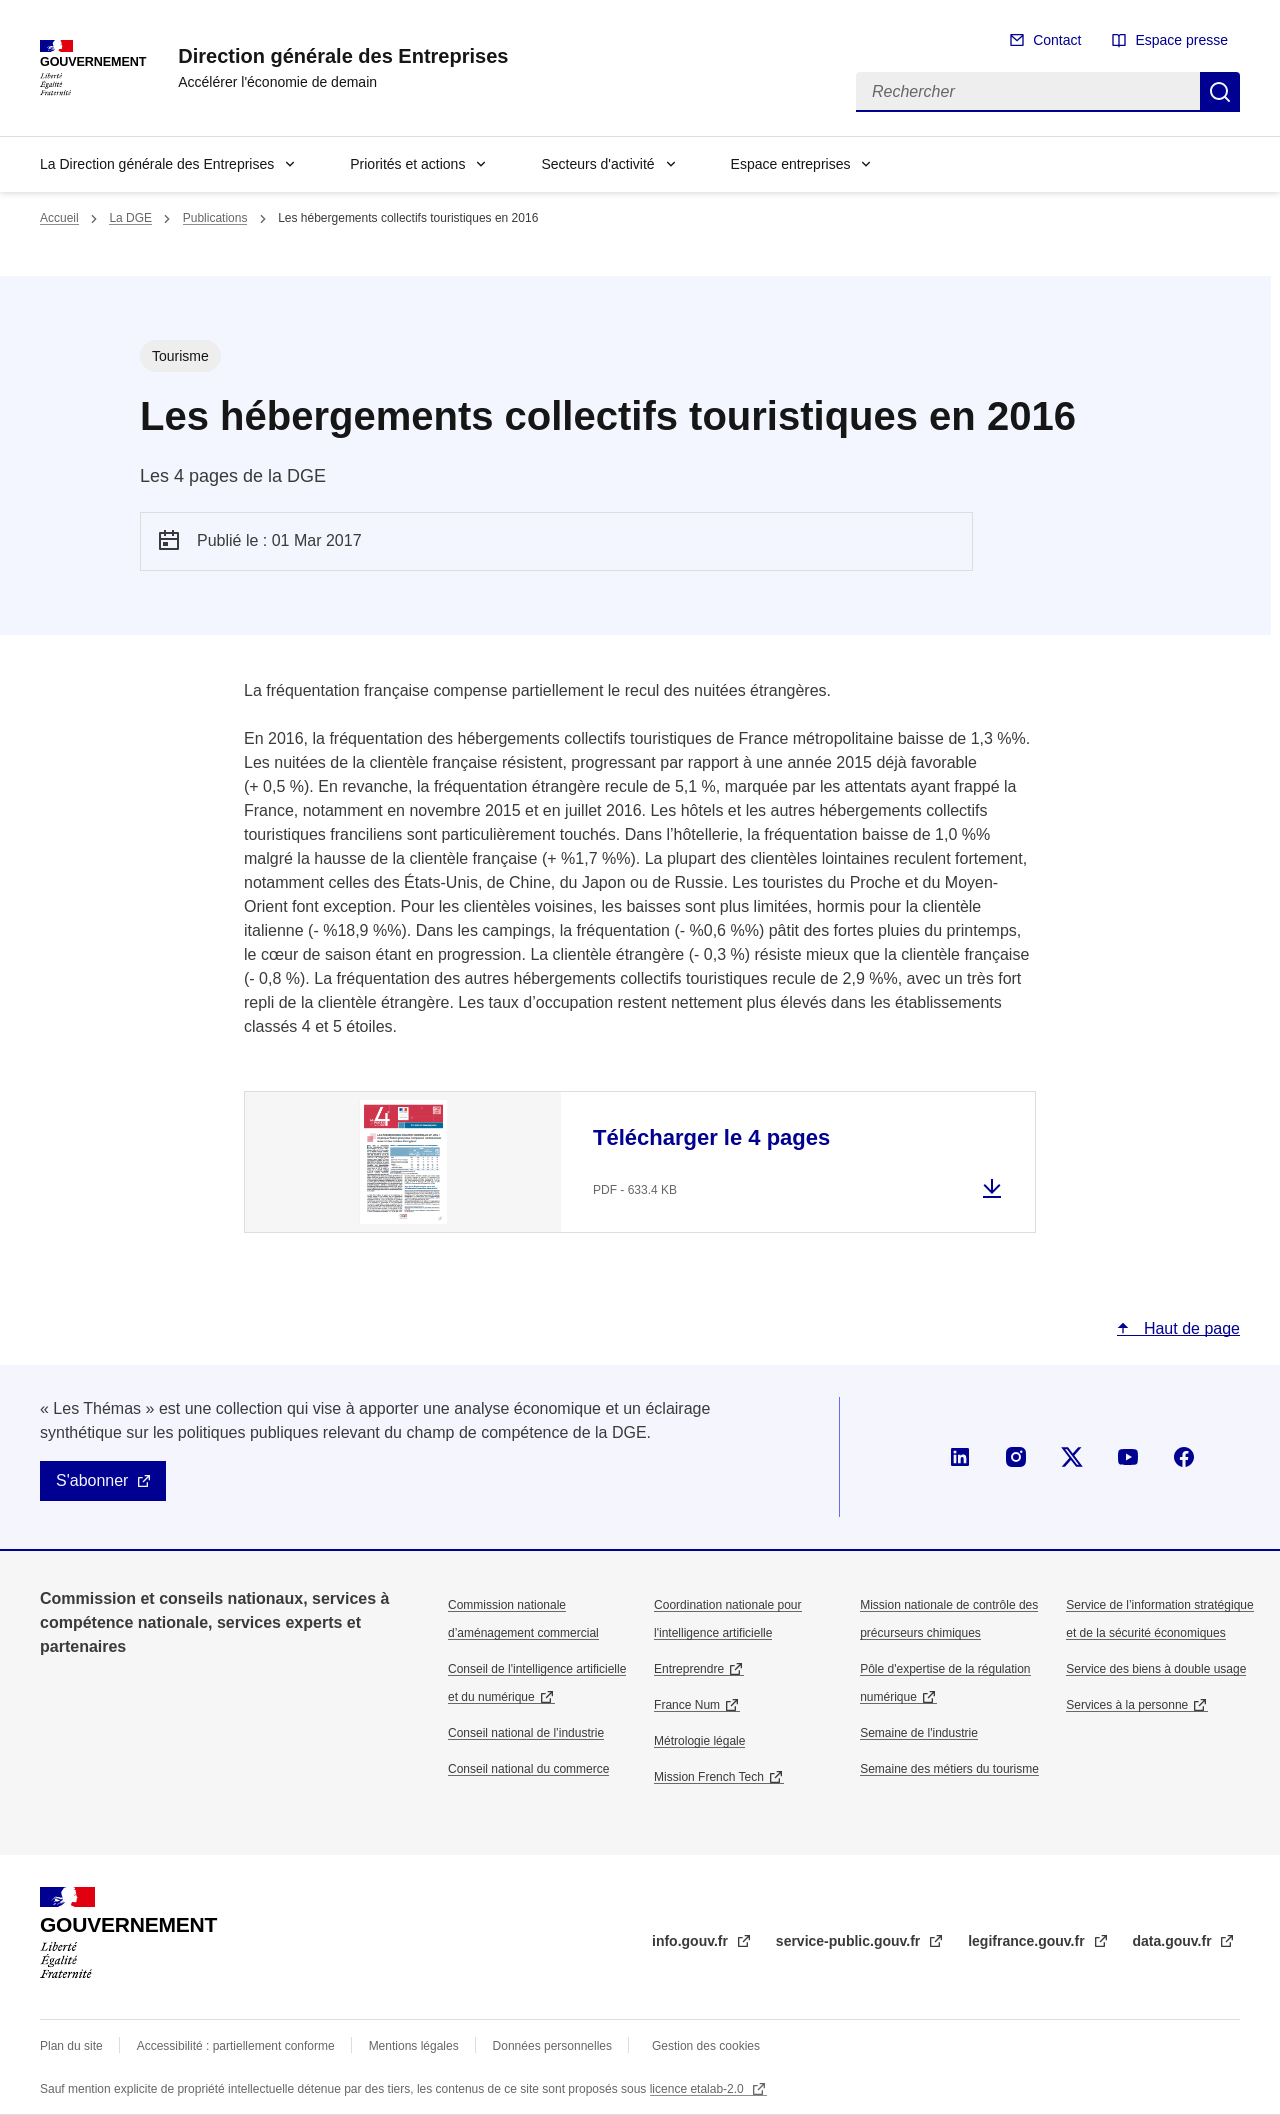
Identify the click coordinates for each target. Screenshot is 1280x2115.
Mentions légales (414, 2046)
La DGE (130, 218)
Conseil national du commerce (528, 1769)
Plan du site (71, 2046)
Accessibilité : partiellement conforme (236, 2046)
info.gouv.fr (692, 1941)
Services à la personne (1127, 1705)
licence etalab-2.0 (698, 2089)
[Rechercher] (1028, 92)
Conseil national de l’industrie (526, 1733)
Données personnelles (552, 2046)
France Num (687, 1705)
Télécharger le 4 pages (711, 1137)
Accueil (59, 218)
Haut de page (1189, 1328)
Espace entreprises (791, 164)
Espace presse (1181, 40)
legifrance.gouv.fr (1028, 1941)
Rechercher (1220, 92)
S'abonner (92, 1480)
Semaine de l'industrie (919, 1733)
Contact (1057, 40)
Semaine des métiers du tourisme (949, 1769)
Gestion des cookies (706, 2046)
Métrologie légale (699, 1741)
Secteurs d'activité (597, 164)
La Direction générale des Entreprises (157, 164)
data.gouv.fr (1174, 1941)
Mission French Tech (709, 1777)
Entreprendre (689, 1669)
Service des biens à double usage (1156, 1669)
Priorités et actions (407, 164)
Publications (215, 218)
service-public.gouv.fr (850, 1941)
